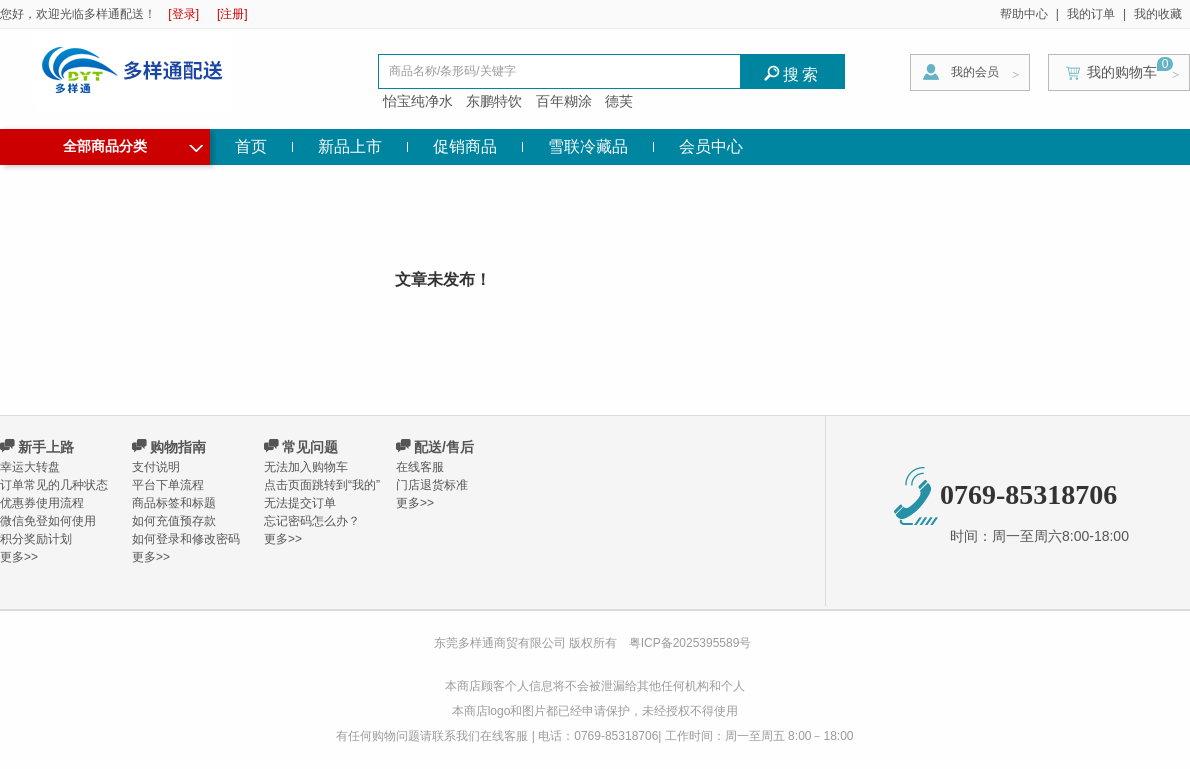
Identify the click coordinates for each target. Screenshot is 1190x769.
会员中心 (711, 146)
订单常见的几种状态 (54, 485)
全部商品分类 (133, 144)
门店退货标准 (432, 485)
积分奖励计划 (36, 539)
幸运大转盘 (30, 467)
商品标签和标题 (174, 503)
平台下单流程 (168, 485)
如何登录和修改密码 (186, 539)
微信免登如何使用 (48, 521)
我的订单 (1091, 14)
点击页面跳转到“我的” (322, 485)
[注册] (232, 14)
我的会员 (975, 72)
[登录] (183, 14)
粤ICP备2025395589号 (690, 643)
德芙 (619, 101)
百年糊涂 (564, 101)
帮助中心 (1024, 14)
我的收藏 (1158, 14)
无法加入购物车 (306, 467)
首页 (251, 146)
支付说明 (156, 467)
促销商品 (465, 146)
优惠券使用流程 (42, 503)
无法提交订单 (300, 503)
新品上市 (350, 146)
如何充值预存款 (174, 521)
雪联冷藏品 (588, 146)
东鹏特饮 (494, 101)
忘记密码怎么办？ (312, 521)
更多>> (19, 557)
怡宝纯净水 (418, 101)
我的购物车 (1122, 72)
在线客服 (420, 467)
